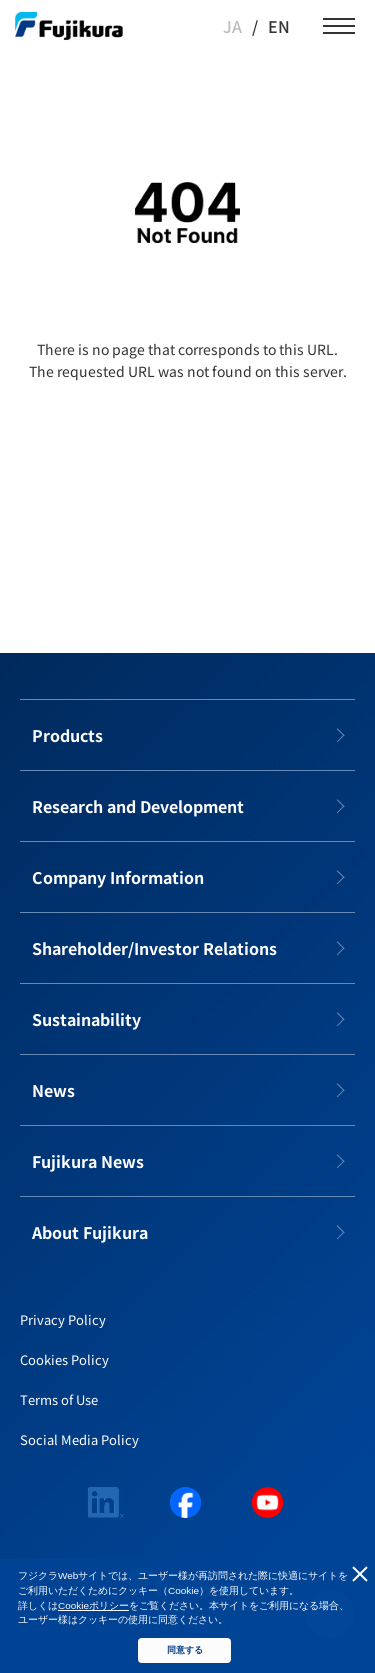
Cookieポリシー (93, 1605)
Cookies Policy (64, 1359)
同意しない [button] (360, 1574)
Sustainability (86, 1019)
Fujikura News (88, 1161)
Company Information (118, 877)
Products (67, 735)
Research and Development (138, 806)
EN (279, 26)
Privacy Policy (63, 1319)
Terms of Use (59, 1399)
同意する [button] (185, 1650)
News (53, 1090)
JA (232, 26)
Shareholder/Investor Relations (154, 948)
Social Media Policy (79, 1439)
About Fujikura (90, 1232)
